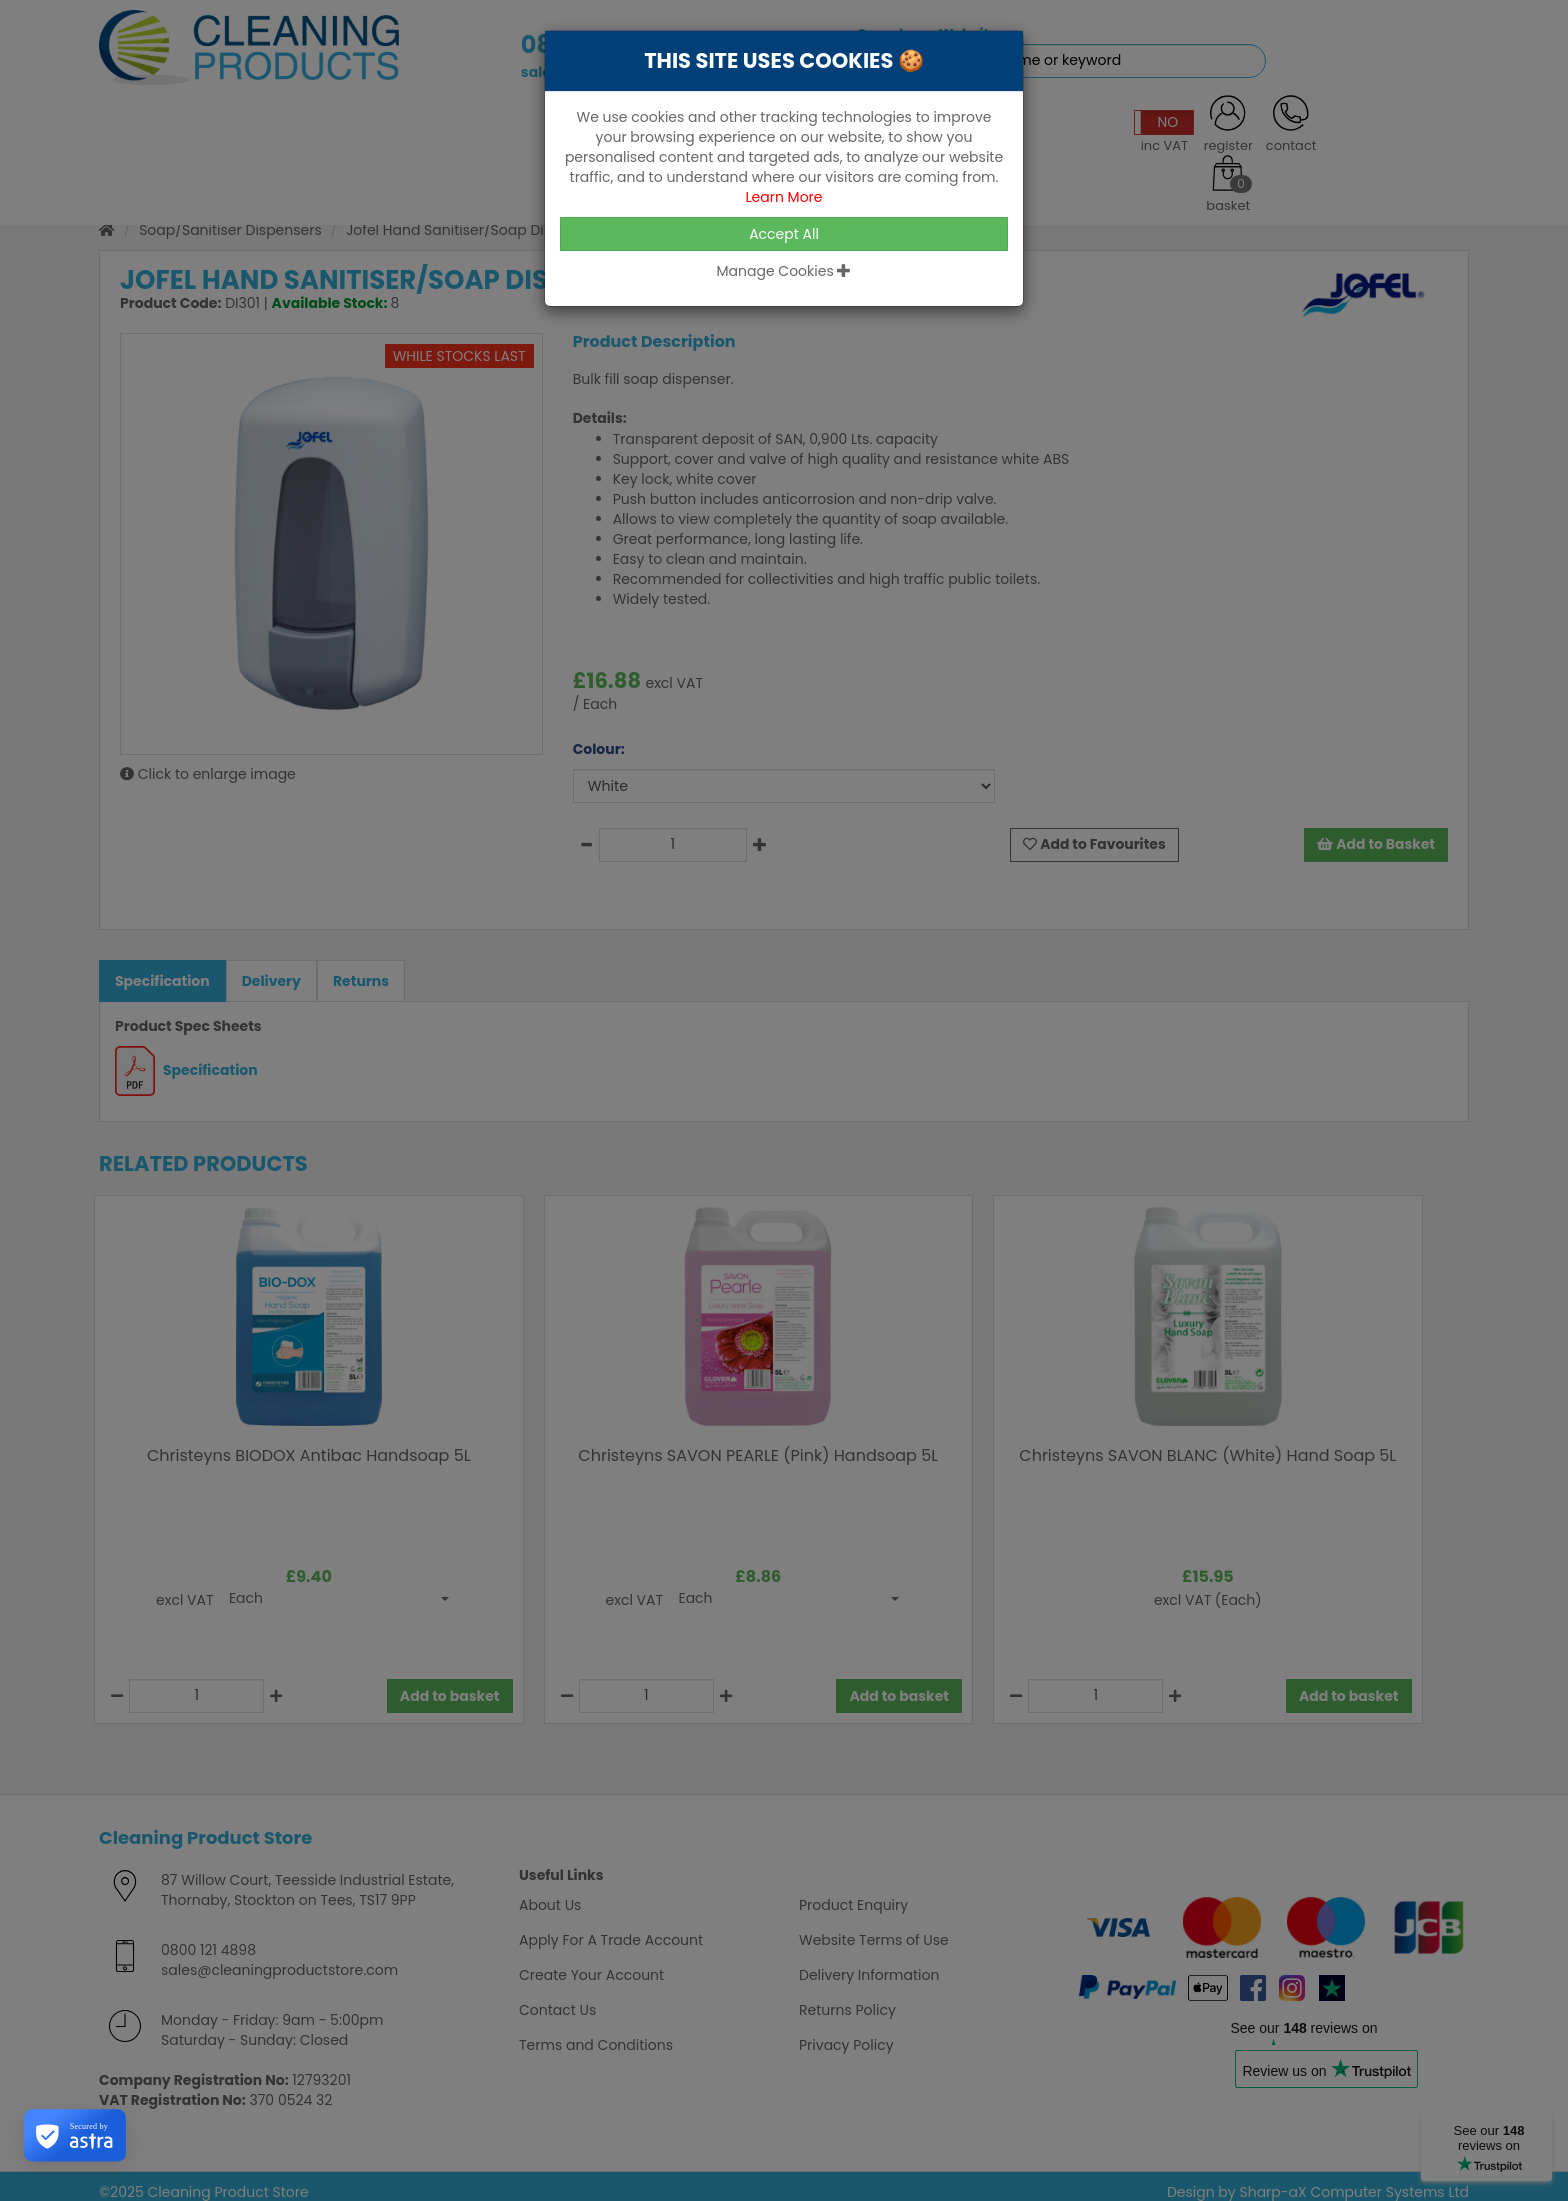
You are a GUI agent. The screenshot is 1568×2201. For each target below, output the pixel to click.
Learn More (783, 197)
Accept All (784, 234)
